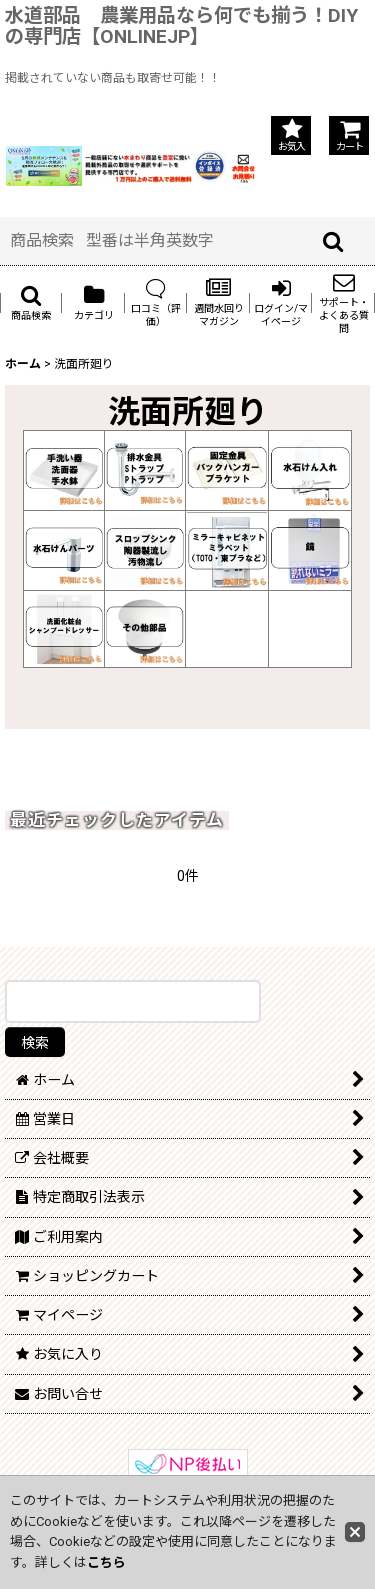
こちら (106, 1562)
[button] (31, 303)
